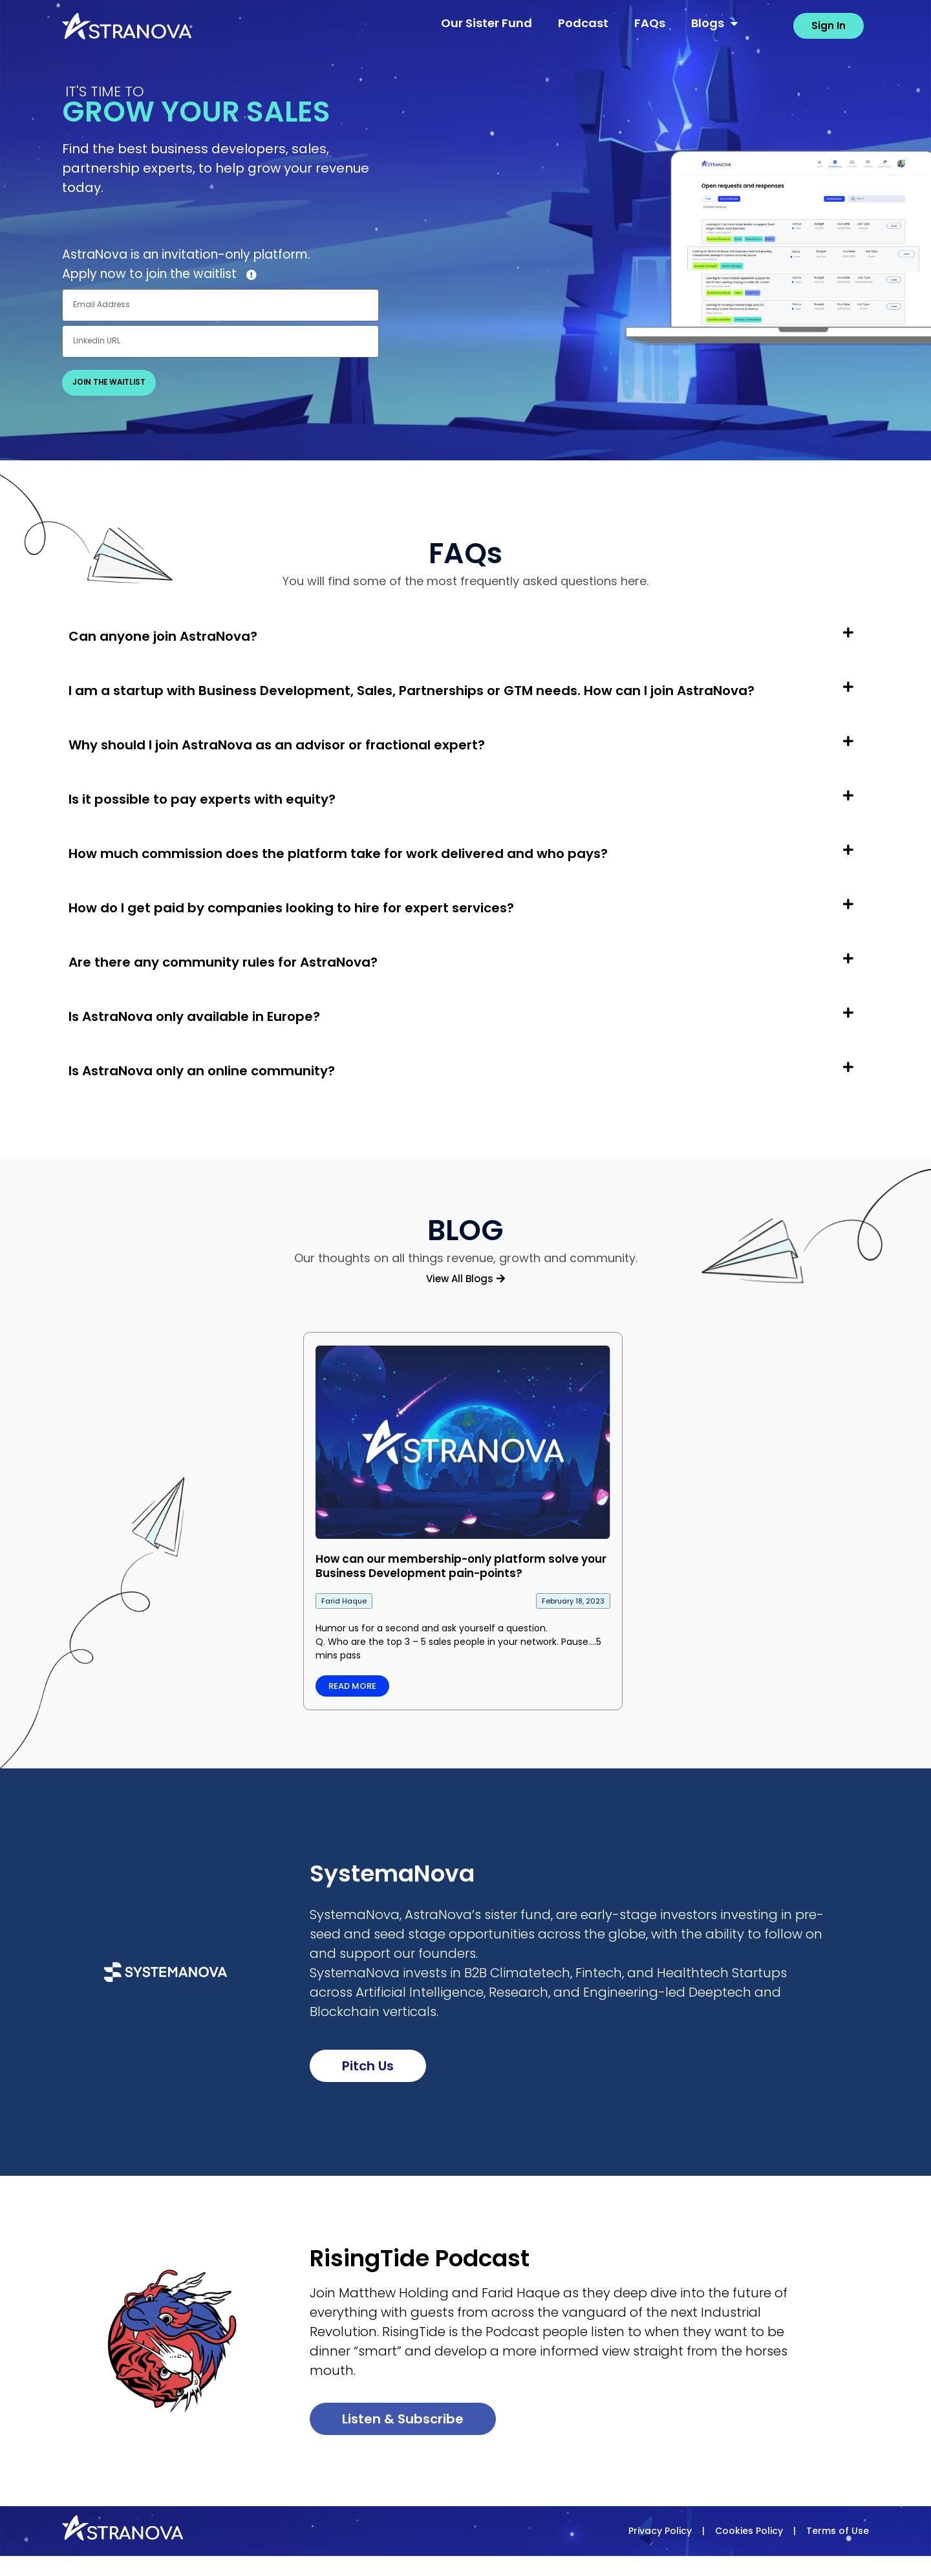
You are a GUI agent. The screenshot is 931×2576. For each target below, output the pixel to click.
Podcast (583, 23)
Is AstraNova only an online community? (202, 1071)
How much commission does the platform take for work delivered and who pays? (338, 854)
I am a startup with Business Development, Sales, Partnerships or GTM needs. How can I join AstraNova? (411, 691)
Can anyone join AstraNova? (163, 637)
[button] (465, 646)
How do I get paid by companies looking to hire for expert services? (291, 908)
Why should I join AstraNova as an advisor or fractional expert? (277, 745)
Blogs (714, 23)
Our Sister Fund (486, 23)
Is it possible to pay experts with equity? (202, 800)
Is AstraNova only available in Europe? (194, 1017)
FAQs (649, 23)
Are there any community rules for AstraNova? (223, 963)
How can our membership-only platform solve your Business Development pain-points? (461, 1566)
